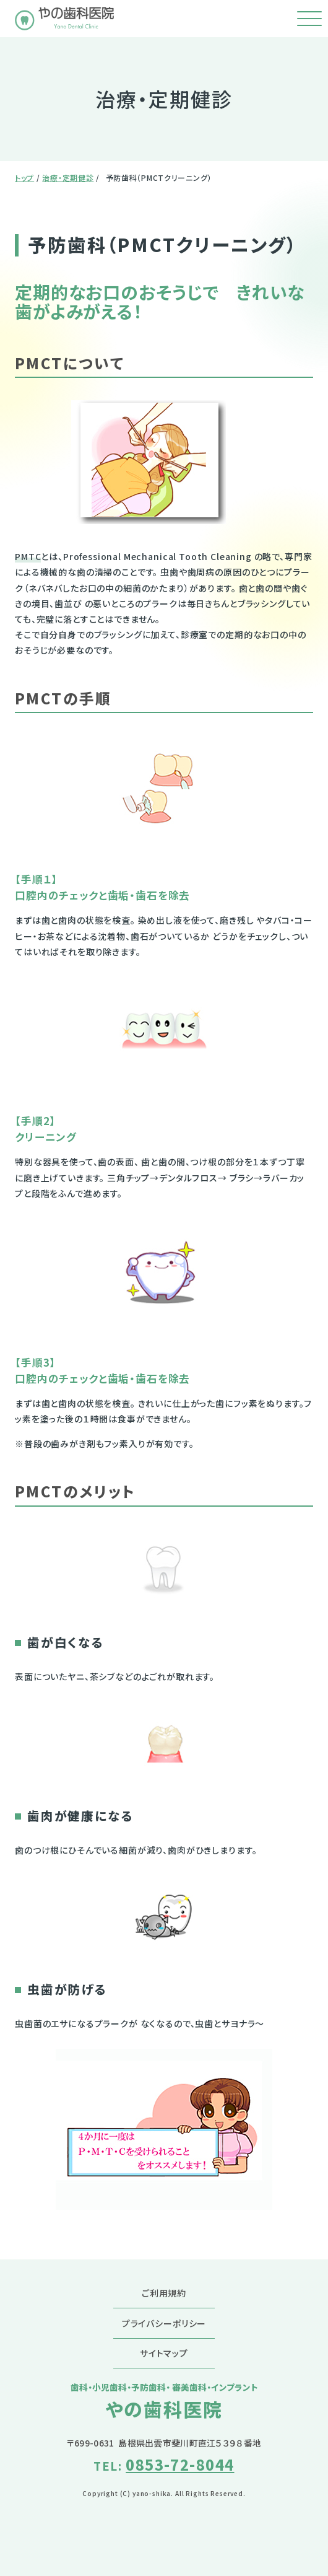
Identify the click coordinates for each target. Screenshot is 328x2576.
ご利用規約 (164, 2293)
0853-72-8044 (180, 2464)
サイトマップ (164, 2353)
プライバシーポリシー (164, 2323)
